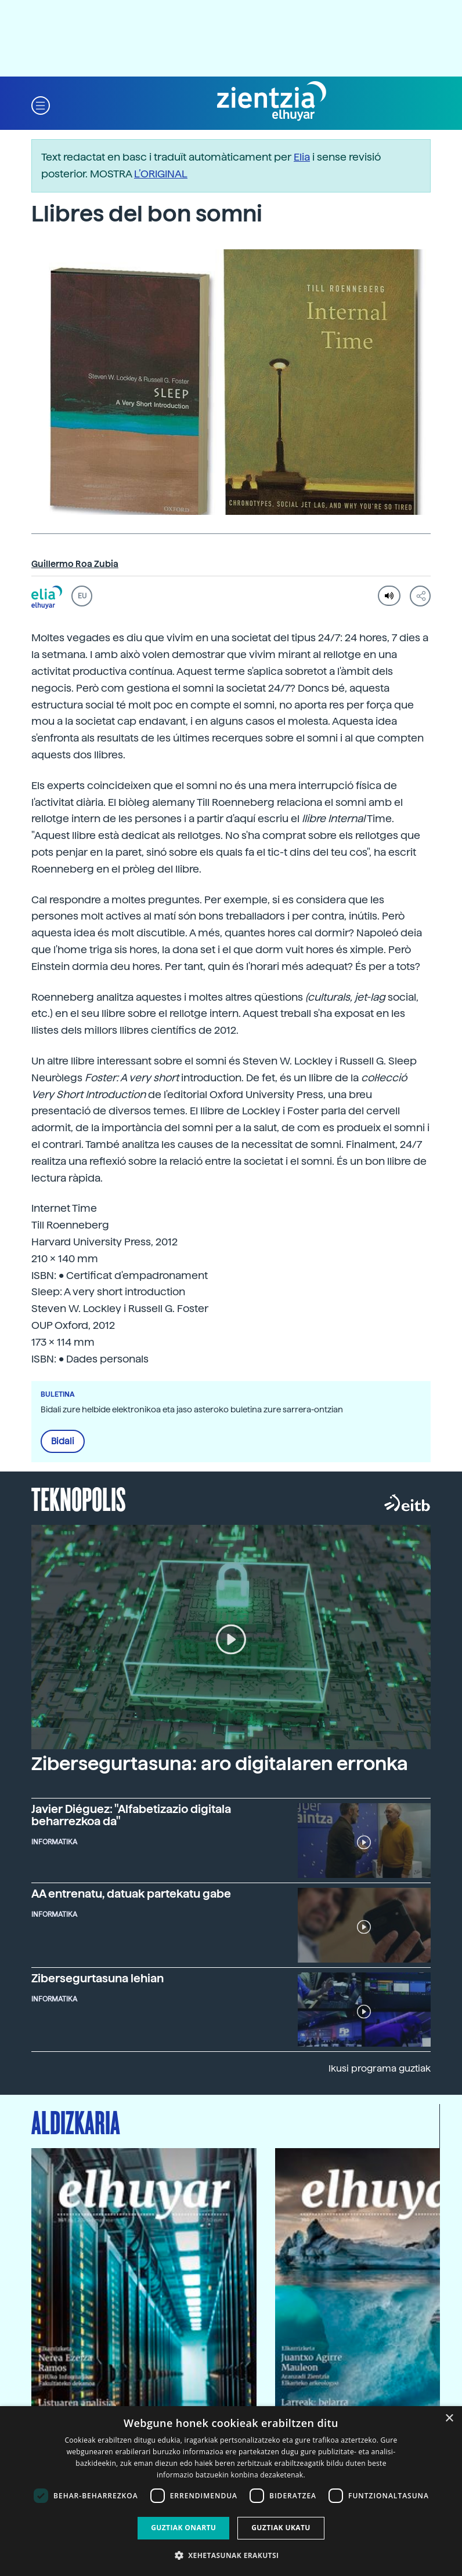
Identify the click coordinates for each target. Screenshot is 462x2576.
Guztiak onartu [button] (183, 2528)
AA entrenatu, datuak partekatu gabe (131, 1894)
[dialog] (231, 2491)
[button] (40, 105)
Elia (302, 157)
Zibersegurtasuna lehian (97, 1978)
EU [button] (82, 596)
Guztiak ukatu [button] (281, 2528)
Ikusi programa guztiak (380, 2068)
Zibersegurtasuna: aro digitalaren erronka (219, 1764)
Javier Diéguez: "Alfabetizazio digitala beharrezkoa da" (131, 1815)
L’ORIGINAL (160, 174)
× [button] (449, 2418)
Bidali (62, 1441)
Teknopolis (78, 1498)
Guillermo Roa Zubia (74, 564)
